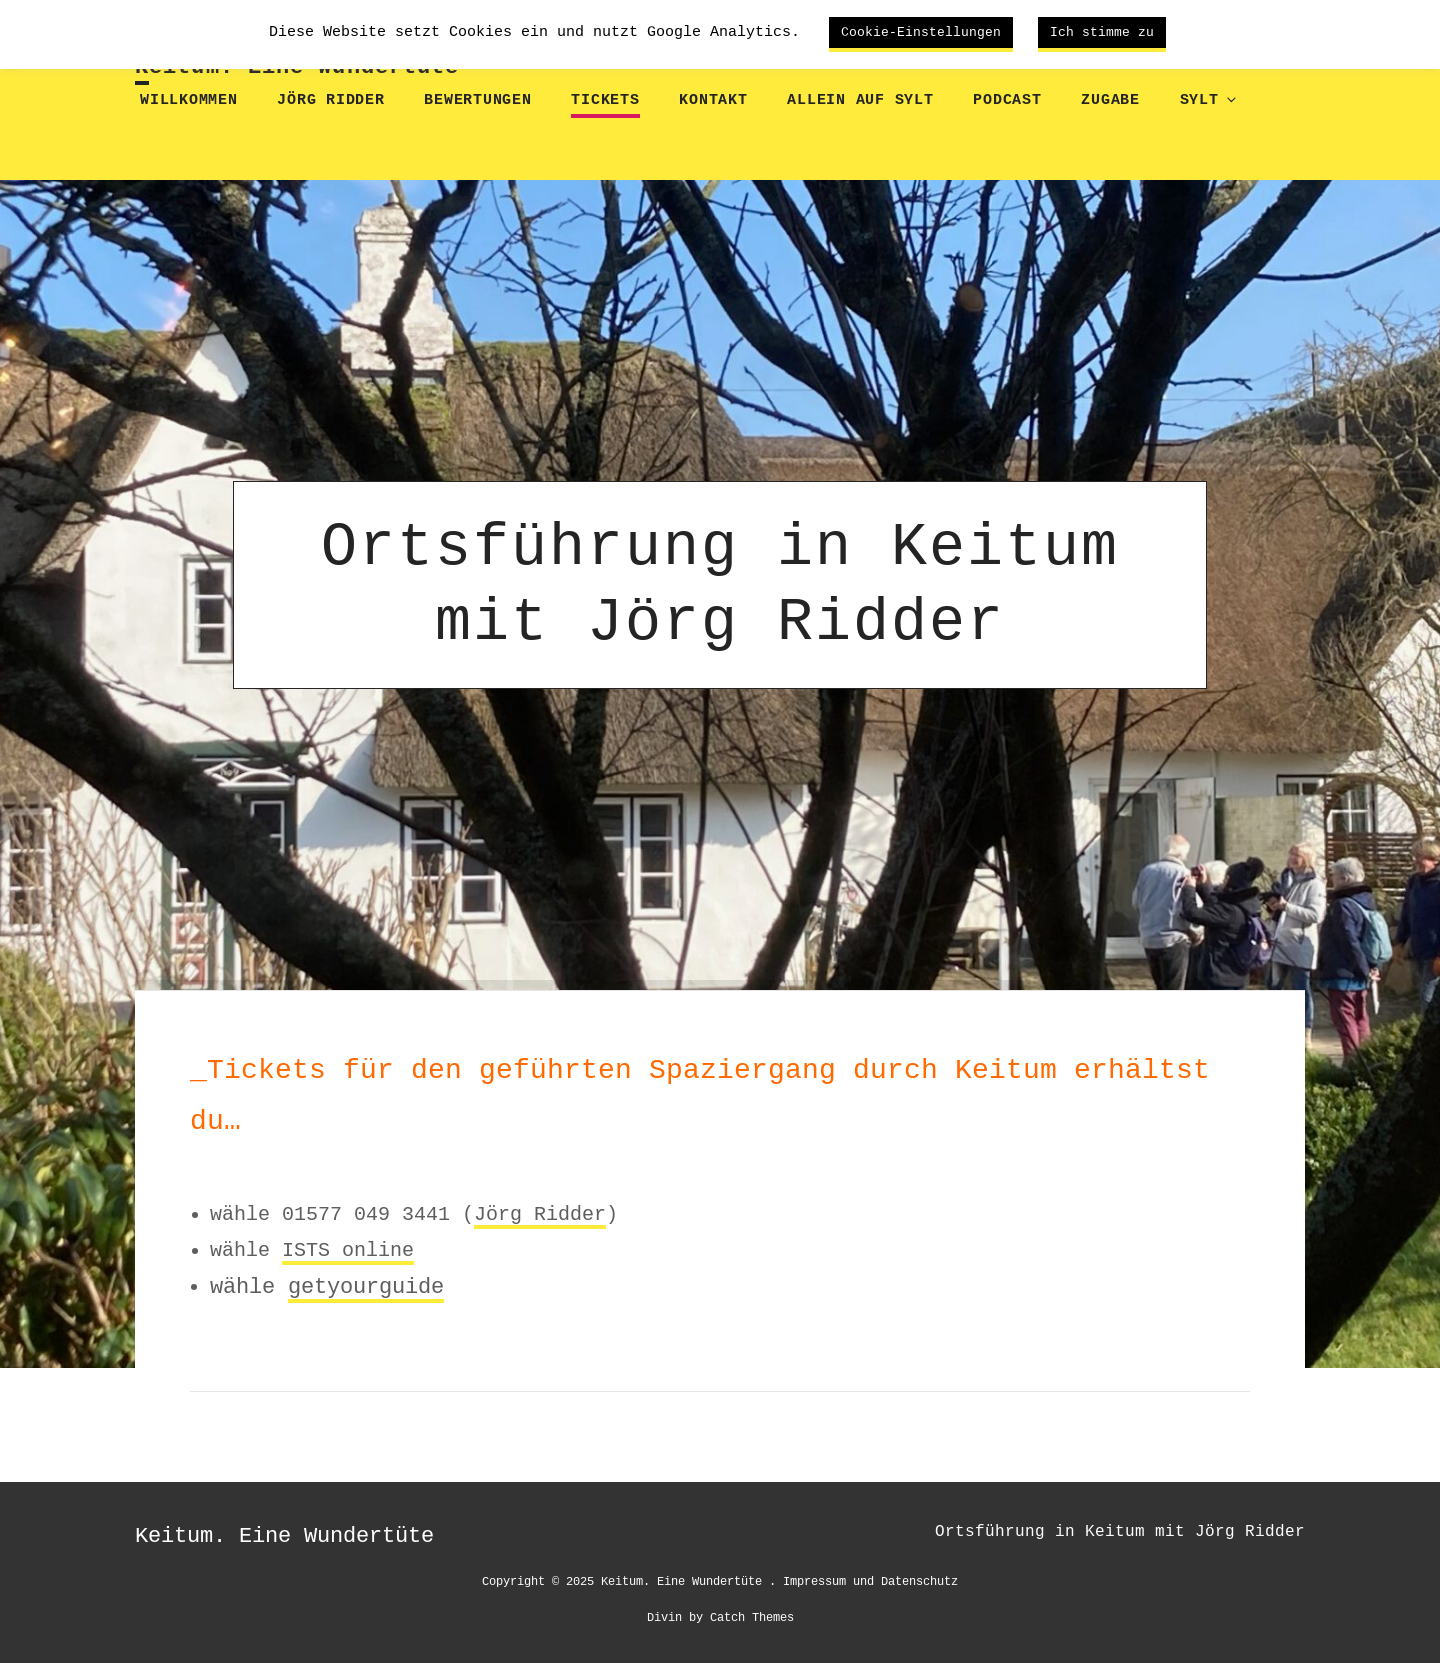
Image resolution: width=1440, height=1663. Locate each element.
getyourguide (366, 1287)
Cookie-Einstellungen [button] (921, 32)
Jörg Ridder (330, 100)
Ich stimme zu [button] (1102, 32)
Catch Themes (752, 1616)
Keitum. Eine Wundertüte (297, 67)
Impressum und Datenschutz (870, 1580)
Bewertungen (477, 100)
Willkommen (189, 100)
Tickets (605, 100)
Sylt (1207, 100)
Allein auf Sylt (860, 100)
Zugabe (1110, 100)
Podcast (1007, 100)
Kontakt (713, 100)
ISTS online (348, 1250)
